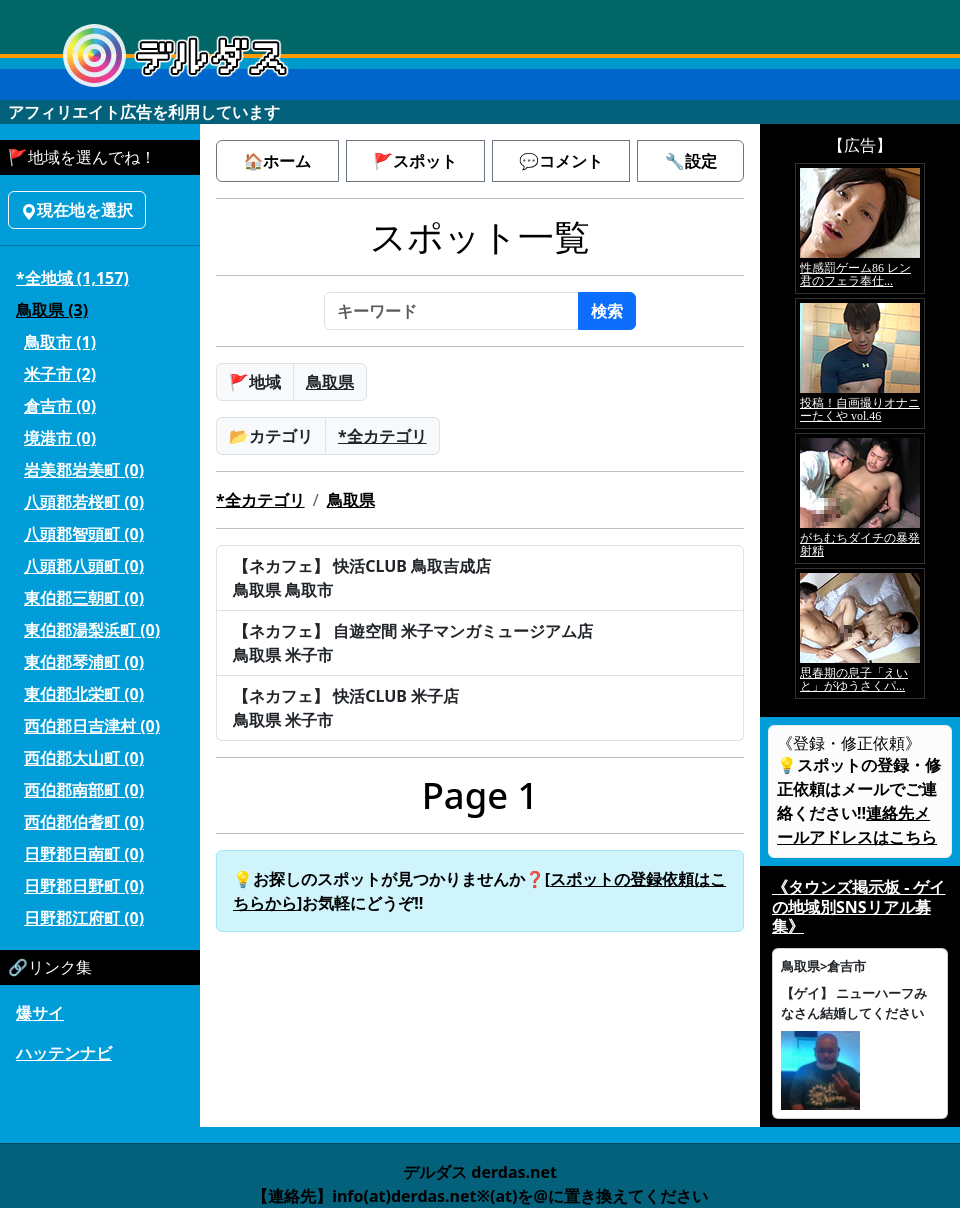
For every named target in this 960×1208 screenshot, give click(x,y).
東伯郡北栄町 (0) (84, 694)
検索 (607, 311)
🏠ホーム (277, 161)
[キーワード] (451, 311)
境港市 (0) (60, 438)
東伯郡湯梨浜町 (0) (92, 630)
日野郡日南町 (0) (84, 854)
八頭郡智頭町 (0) (84, 534)
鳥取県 (330, 382)
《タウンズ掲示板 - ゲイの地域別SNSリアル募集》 (858, 906)
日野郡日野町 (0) (84, 886)
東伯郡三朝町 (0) (84, 598)
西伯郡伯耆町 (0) (84, 822)
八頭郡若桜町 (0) (84, 502)
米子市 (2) (60, 374)
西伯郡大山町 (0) (84, 758)
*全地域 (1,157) (72, 278)
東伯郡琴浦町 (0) (84, 662)
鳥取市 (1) (60, 342)
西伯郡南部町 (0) (84, 790)
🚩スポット (415, 161)
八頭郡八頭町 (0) (84, 566)
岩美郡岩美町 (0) (84, 470)
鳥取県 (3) (52, 310)
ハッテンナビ (64, 1053)
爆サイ (40, 1013)
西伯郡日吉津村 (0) (92, 726)
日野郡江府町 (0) (84, 918)
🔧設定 (691, 161)
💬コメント (561, 161)
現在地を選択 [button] (77, 210)
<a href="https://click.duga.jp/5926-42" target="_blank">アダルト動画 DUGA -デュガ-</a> (860, 431)
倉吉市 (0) (60, 406)
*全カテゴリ (382, 436)
